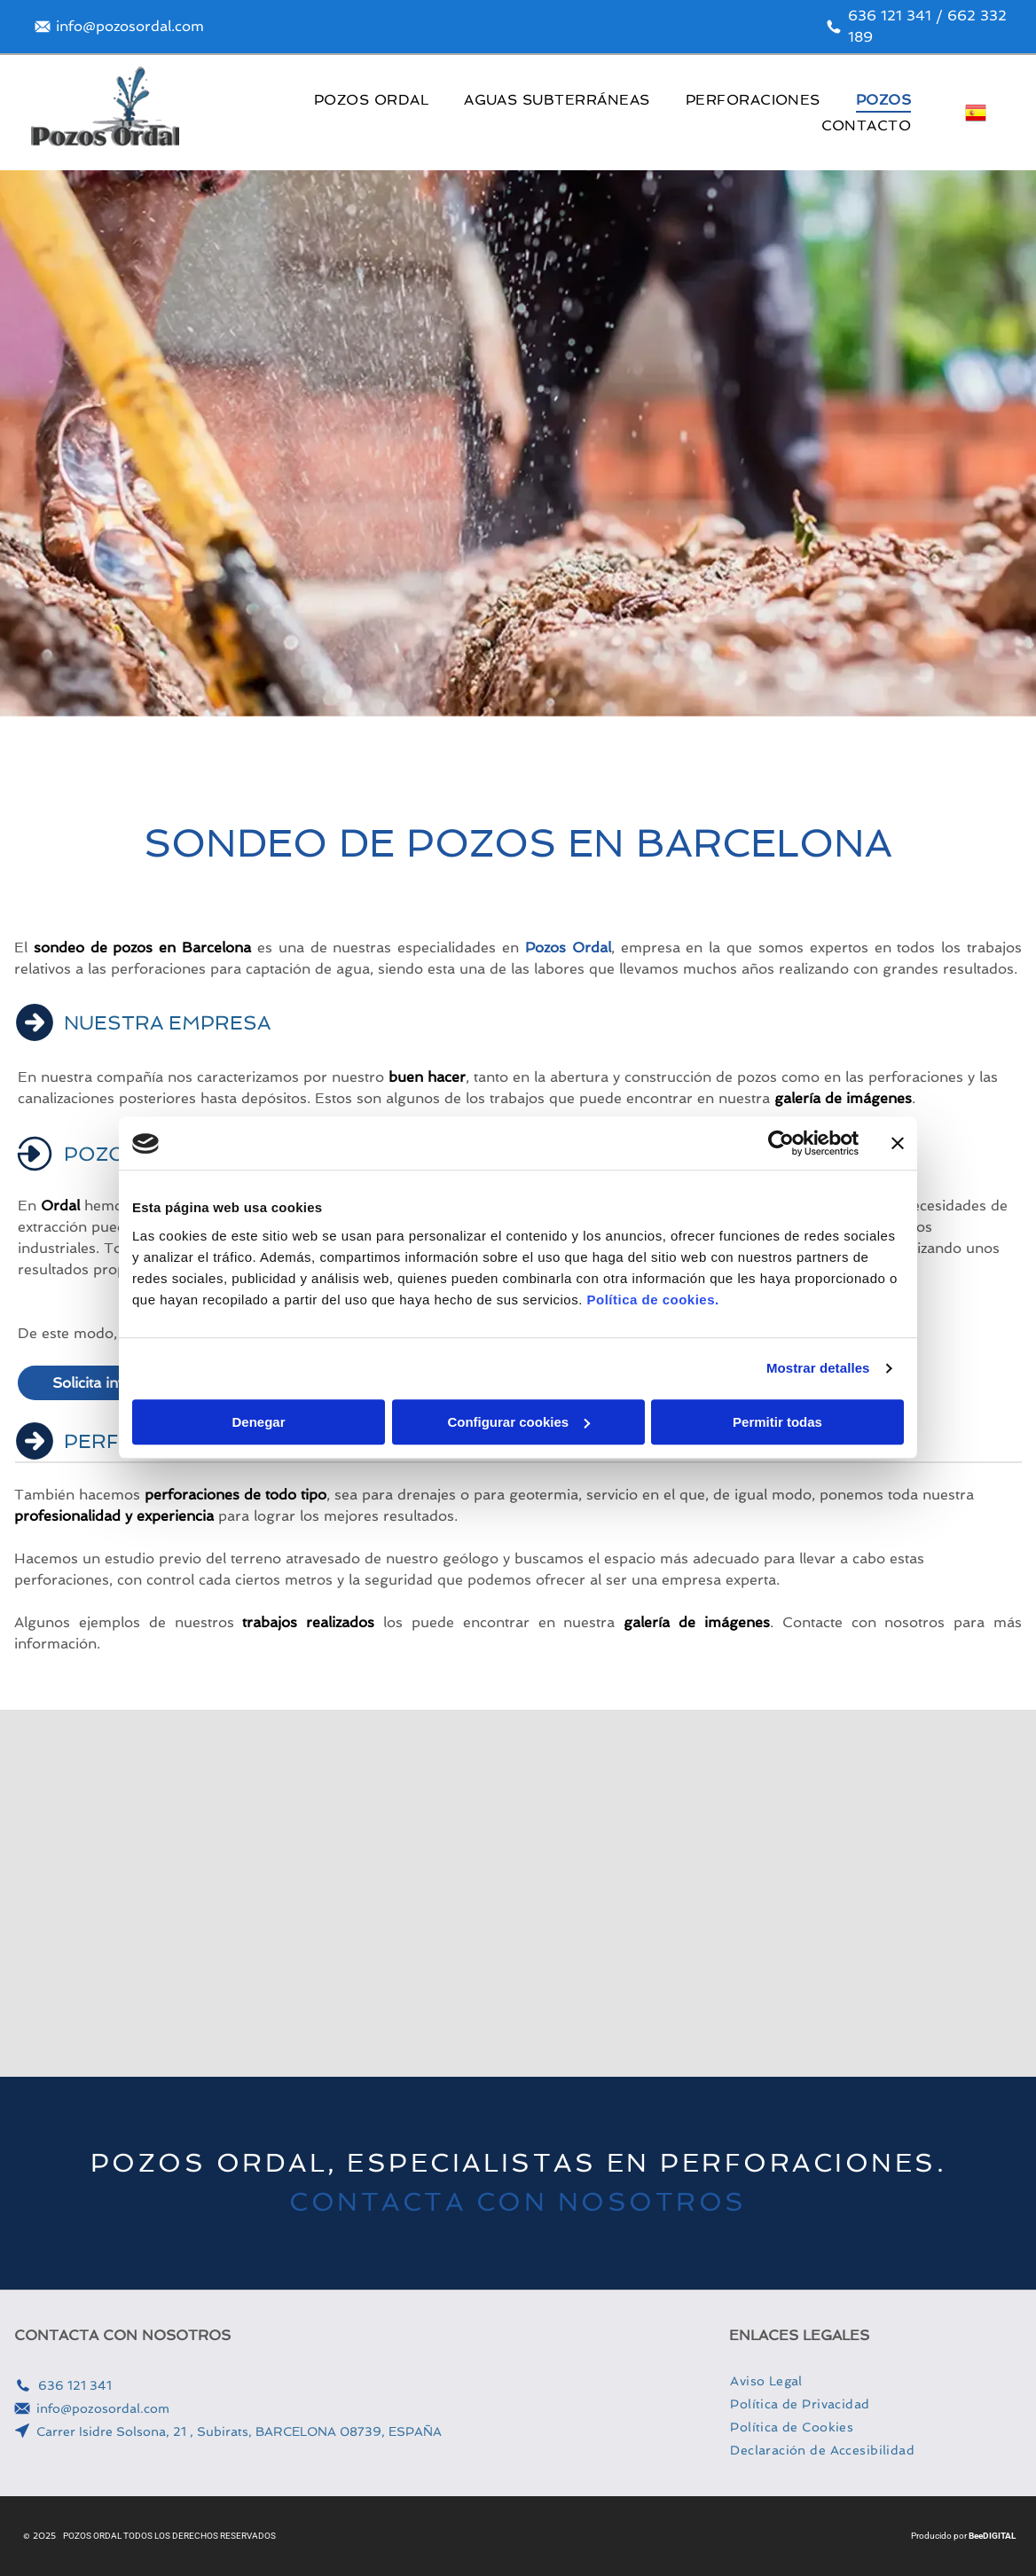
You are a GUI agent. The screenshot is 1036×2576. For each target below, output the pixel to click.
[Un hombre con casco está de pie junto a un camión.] (393, 1893)
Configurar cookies (518, 1421)
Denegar (258, 1421)
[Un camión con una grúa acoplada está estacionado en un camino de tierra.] (142, 1893)
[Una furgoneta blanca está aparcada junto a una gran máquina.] (894, 1893)
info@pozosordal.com (102, 2408)
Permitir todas (777, 1421)
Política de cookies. (652, 1299)
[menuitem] (371, 100)
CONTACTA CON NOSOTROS (517, 2202)
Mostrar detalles (818, 1368)
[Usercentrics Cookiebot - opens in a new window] (781, 1144)
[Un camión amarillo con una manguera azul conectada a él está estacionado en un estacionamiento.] (644, 1893)
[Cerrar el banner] (897, 1144)
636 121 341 (75, 2385)
